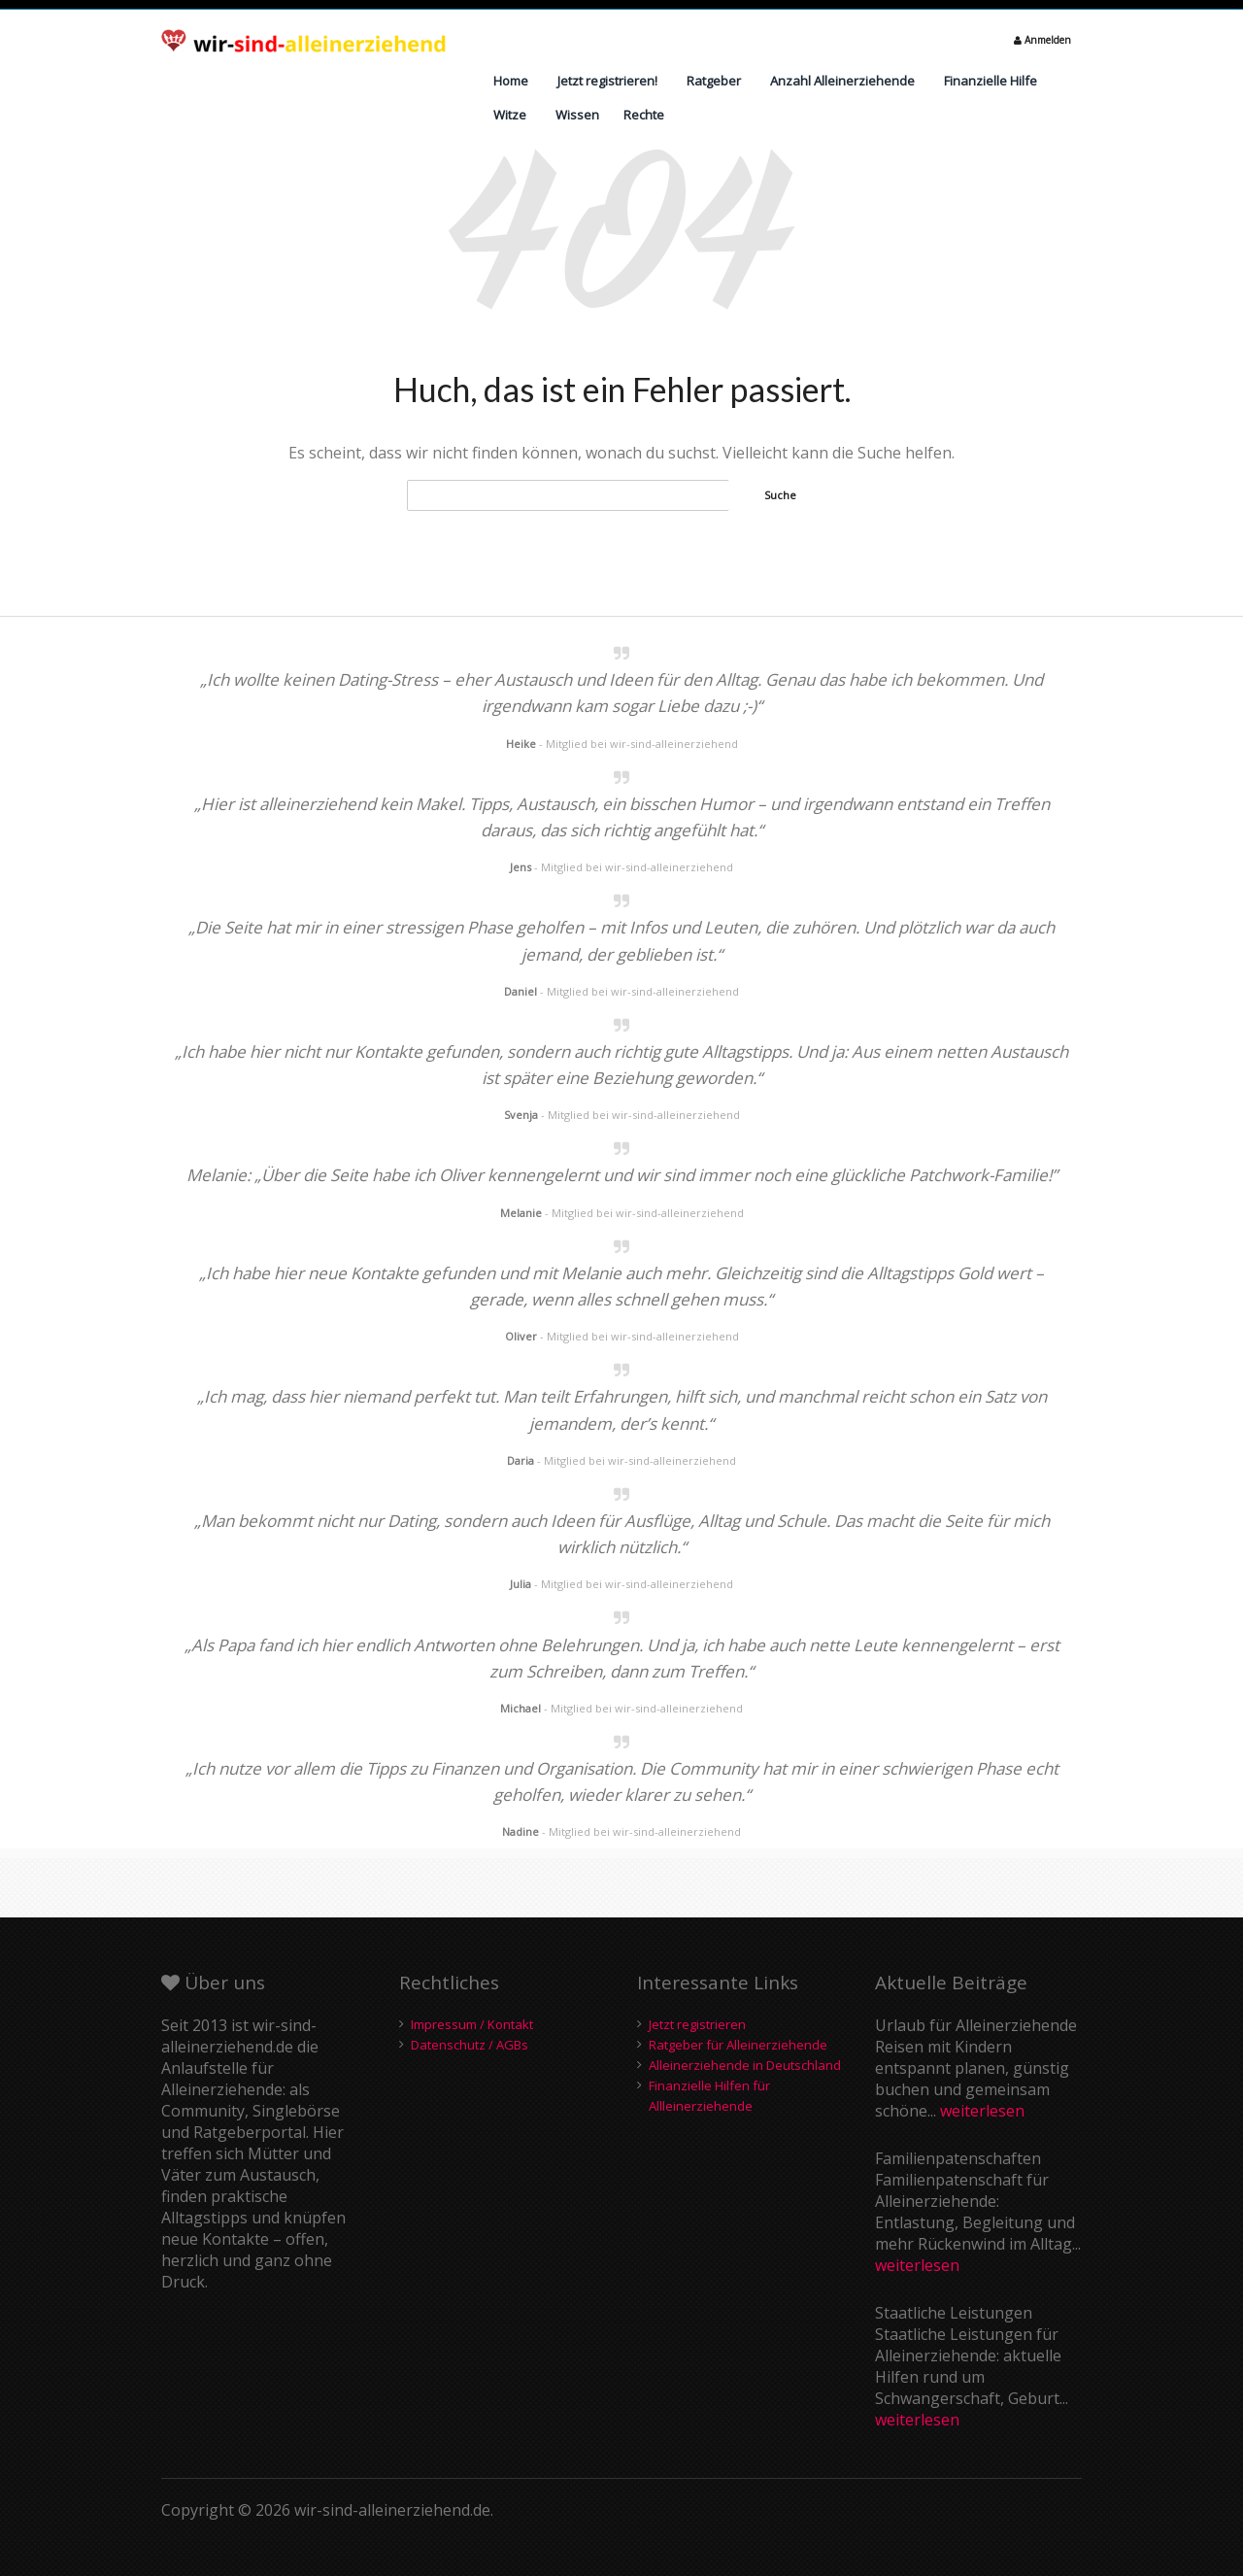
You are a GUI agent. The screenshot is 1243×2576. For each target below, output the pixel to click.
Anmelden (1042, 40)
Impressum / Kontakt (472, 2024)
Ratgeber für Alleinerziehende (738, 2044)
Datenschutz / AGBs (469, 2044)
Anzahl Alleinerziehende (842, 80)
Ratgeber (714, 80)
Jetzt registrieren (697, 2024)
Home (510, 80)
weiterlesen (982, 2110)
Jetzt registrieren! (607, 80)
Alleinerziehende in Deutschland (745, 2065)
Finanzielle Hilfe (990, 80)
